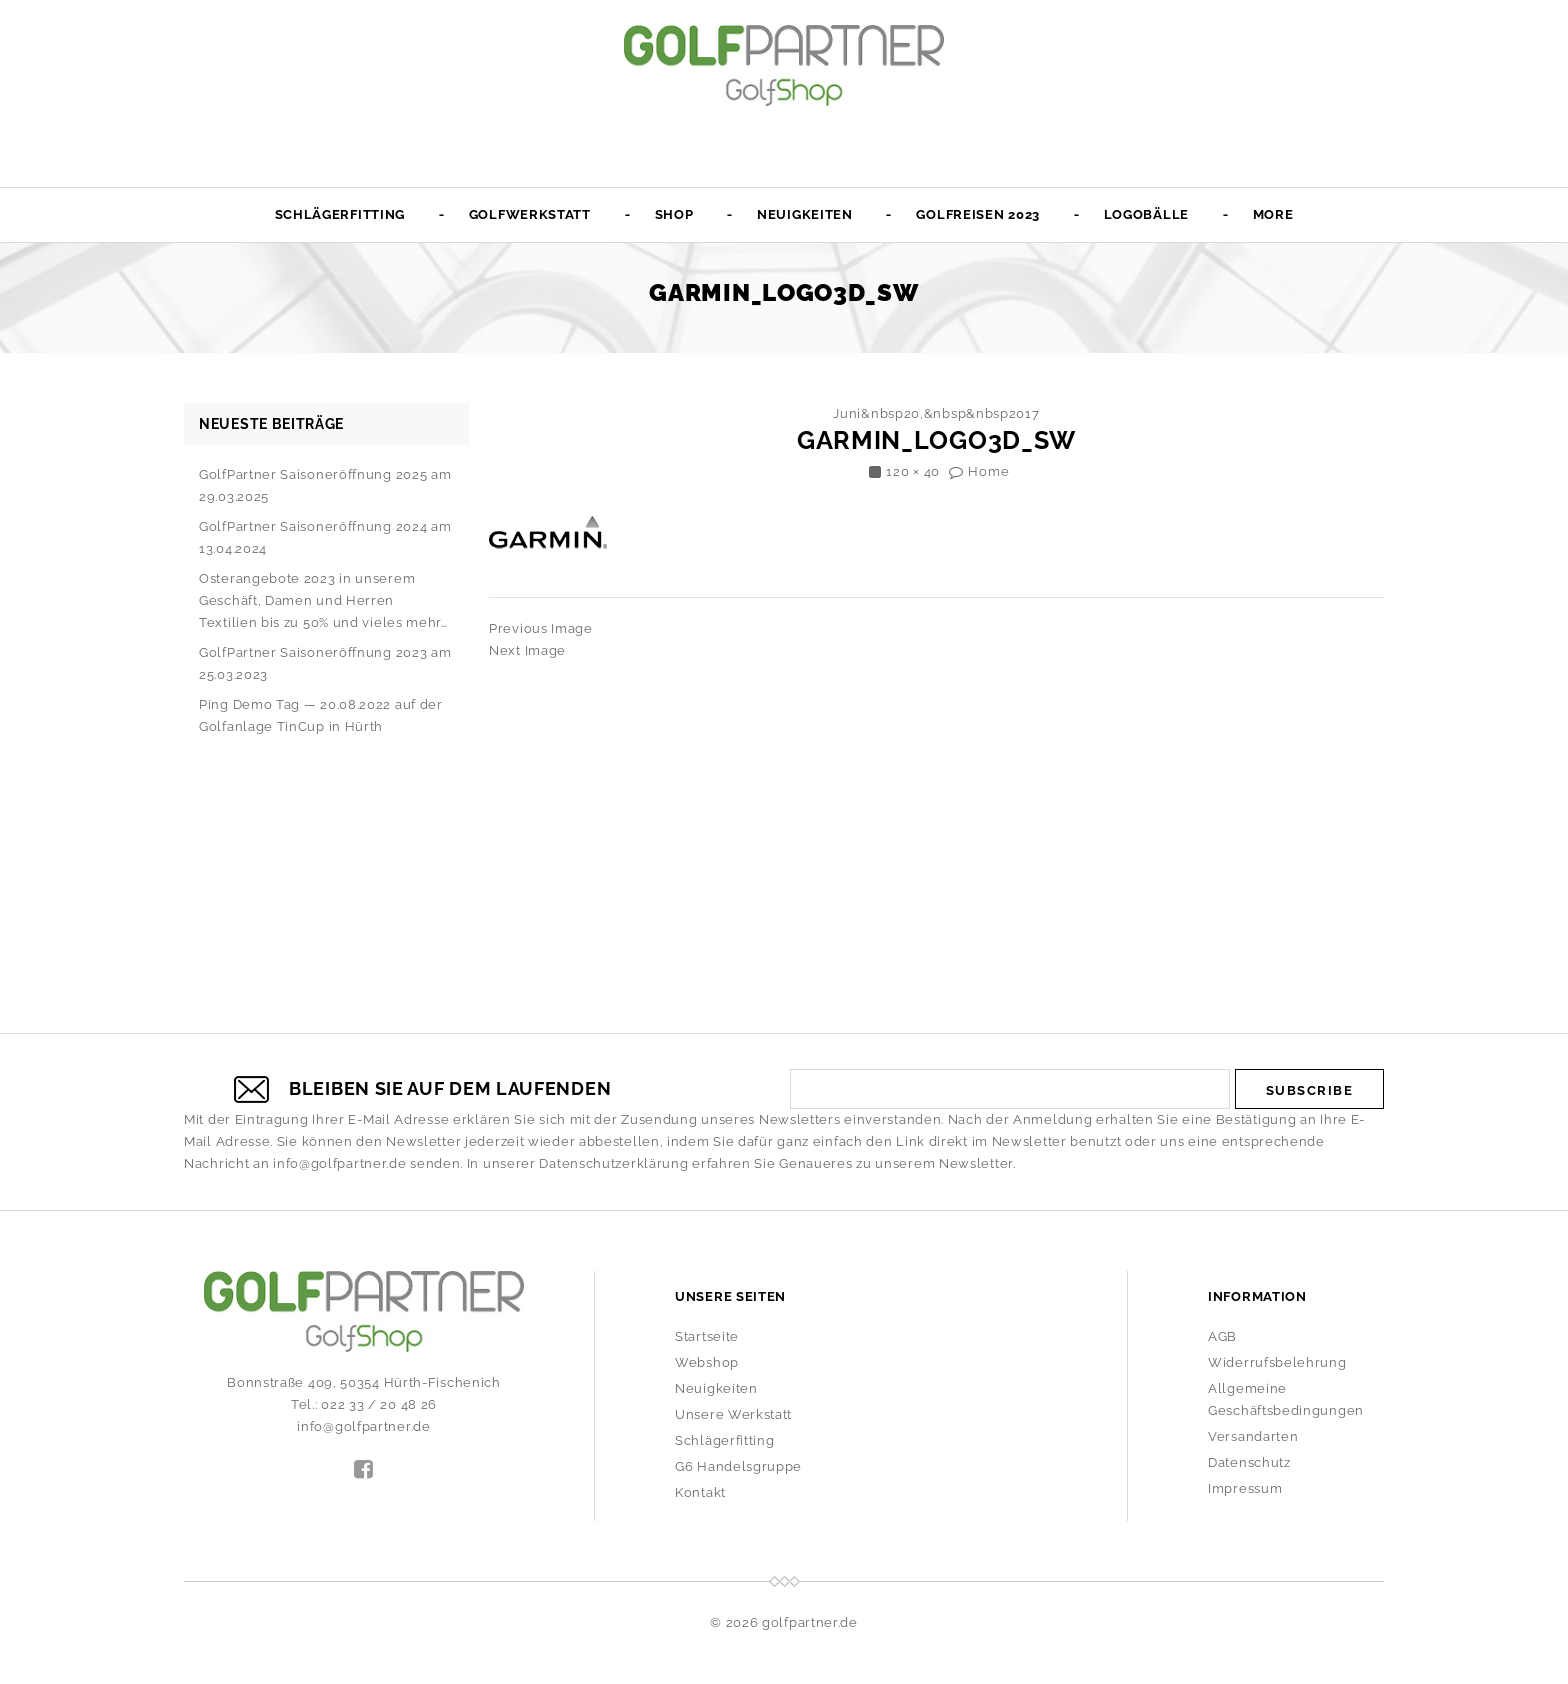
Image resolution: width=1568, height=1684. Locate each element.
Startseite (707, 1336)
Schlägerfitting (340, 214)
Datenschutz (1249, 1462)
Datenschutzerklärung (613, 1163)
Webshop (707, 1362)
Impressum (1245, 1488)
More (1273, 214)
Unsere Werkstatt (733, 1414)
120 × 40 (913, 471)
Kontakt (700, 1492)
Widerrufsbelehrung (1277, 1362)
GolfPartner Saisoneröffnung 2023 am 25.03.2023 (325, 663)
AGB (1222, 1336)
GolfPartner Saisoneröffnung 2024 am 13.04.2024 (325, 537)
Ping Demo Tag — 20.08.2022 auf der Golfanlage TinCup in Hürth (321, 715)
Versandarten (1253, 1436)
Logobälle (1146, 214)
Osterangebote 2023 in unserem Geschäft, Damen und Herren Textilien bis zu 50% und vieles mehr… (323, 600)
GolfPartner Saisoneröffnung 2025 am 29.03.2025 (325, 485)
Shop (674, 214)
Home (988, 471)
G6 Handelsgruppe (738, 1466)
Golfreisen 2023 (978, 214)
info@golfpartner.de (339, 1163)
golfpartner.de (810, 1622)
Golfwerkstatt (530, 214)
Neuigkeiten (805, 214)
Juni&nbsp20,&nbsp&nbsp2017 (936, 413)
